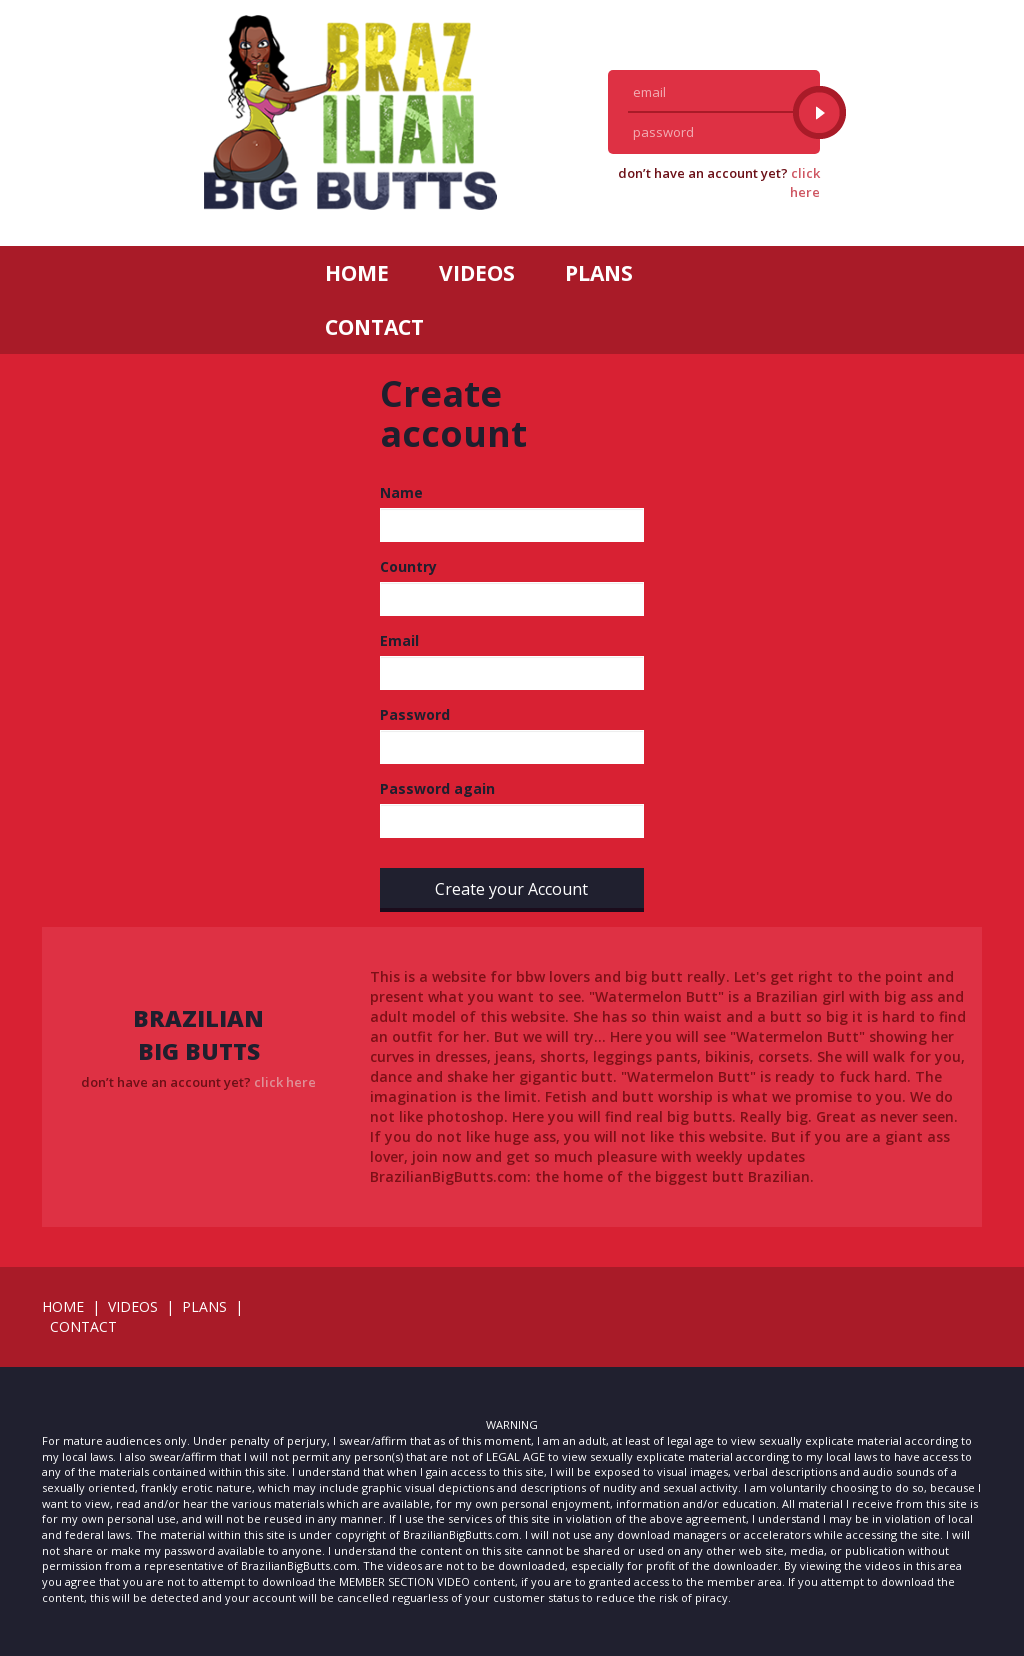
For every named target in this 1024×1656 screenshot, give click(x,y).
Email (399, 640)
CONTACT (374, 327)
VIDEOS (477, 273)
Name (401, 492)
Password (415, 714)
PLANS (599, 273)
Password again (437, 788)
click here (805, 182)
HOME (357, 273)
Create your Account (511, 889)
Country (408, 566)
